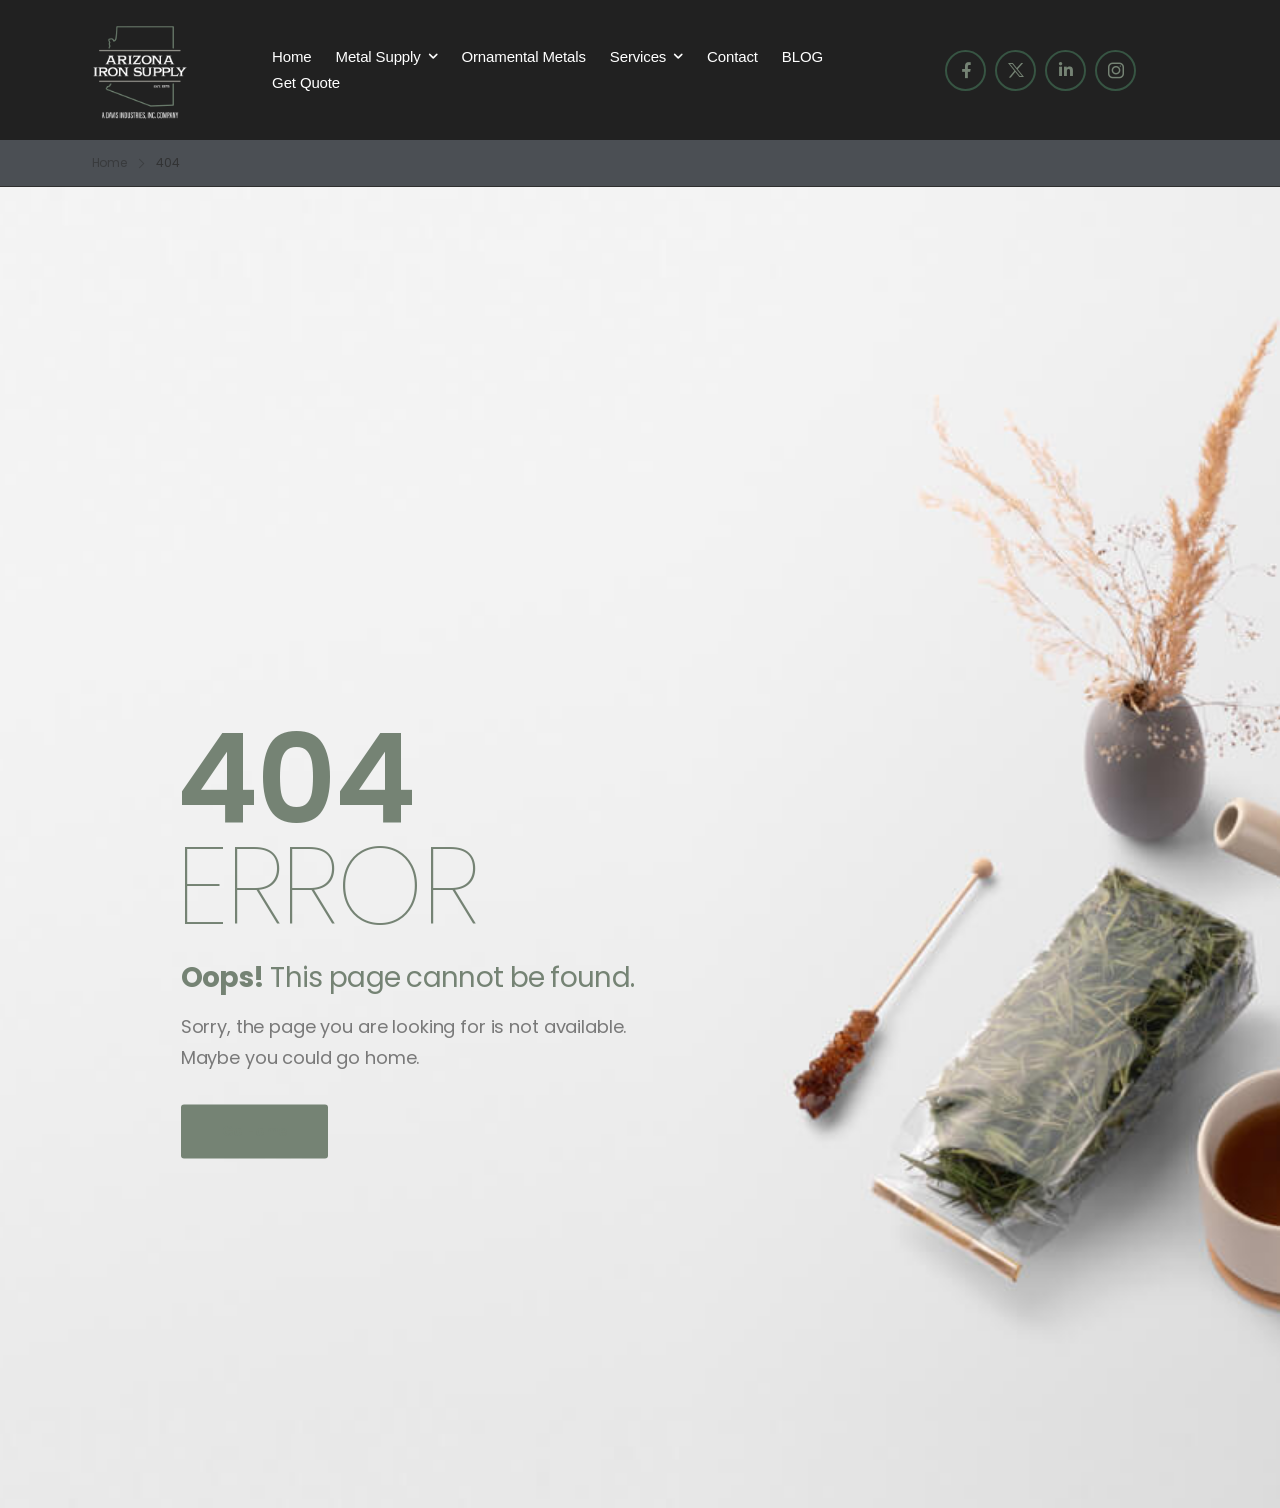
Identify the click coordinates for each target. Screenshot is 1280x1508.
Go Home (255, 1131)
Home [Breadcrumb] (110, 162)
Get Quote (306, 82)
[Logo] (140, 70)
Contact (732, 56)
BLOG (802, 56)
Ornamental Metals (523, 56)
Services (638, 56)
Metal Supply (378, 56)
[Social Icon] (965, 70)
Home (291, 56)
